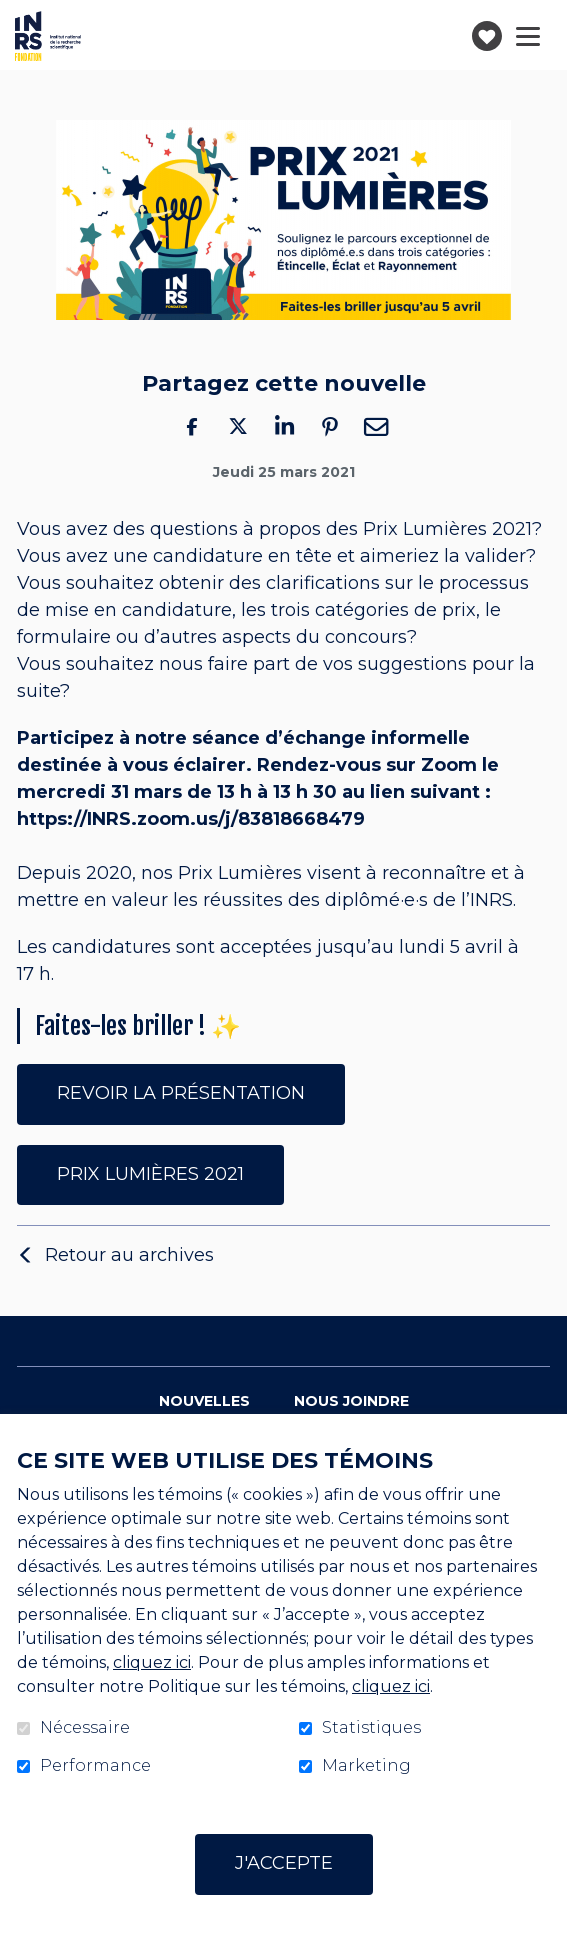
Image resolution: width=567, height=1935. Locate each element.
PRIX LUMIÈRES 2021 (150, 1174)
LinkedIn (284, 426)
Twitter (238, 426)
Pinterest (330, 426)
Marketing (366, 1766)
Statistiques (371, 1728)
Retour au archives (129, 1255)
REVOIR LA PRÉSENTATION (181, 1093)
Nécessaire (85, 1728)
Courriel (376, 426)
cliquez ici (152, 1662)
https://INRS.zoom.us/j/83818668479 (191, 820)
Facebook (192, 426)
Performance (95, 1766)
